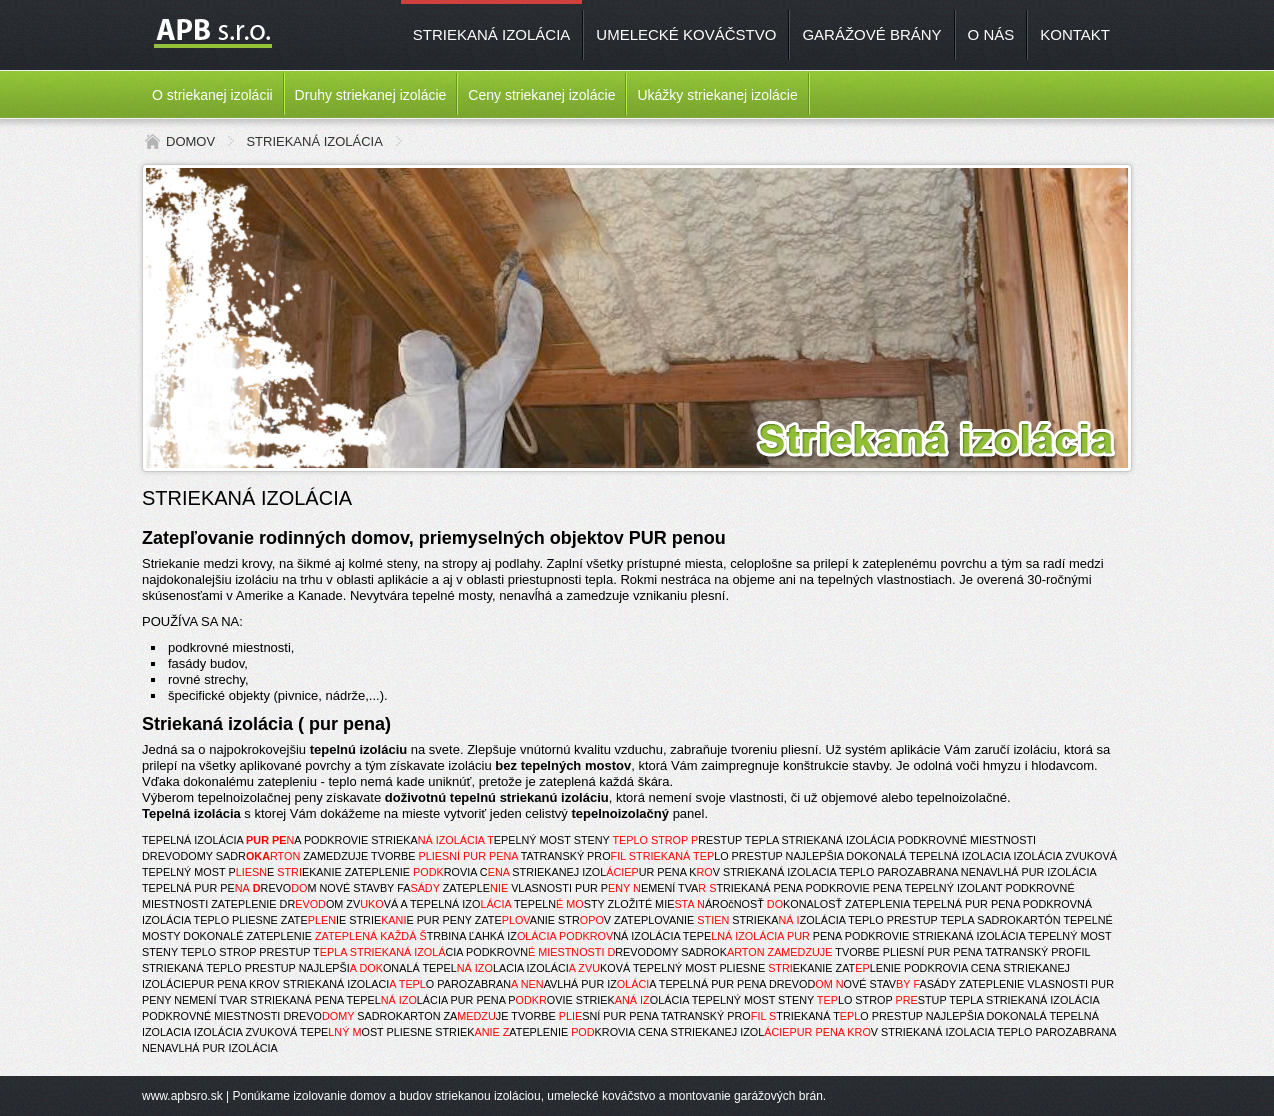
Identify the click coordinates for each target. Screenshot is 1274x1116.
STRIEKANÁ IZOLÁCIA (492, 34)
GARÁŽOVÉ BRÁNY (871, 34)
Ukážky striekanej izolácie (717, 95)
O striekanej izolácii (212, 95)
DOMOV (190, 141)
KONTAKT (1075, 34)
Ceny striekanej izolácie (541, 95)
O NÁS (991, 34)
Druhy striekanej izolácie (371, 95)
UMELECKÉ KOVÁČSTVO (686, 34)
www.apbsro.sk (182, 1096)
